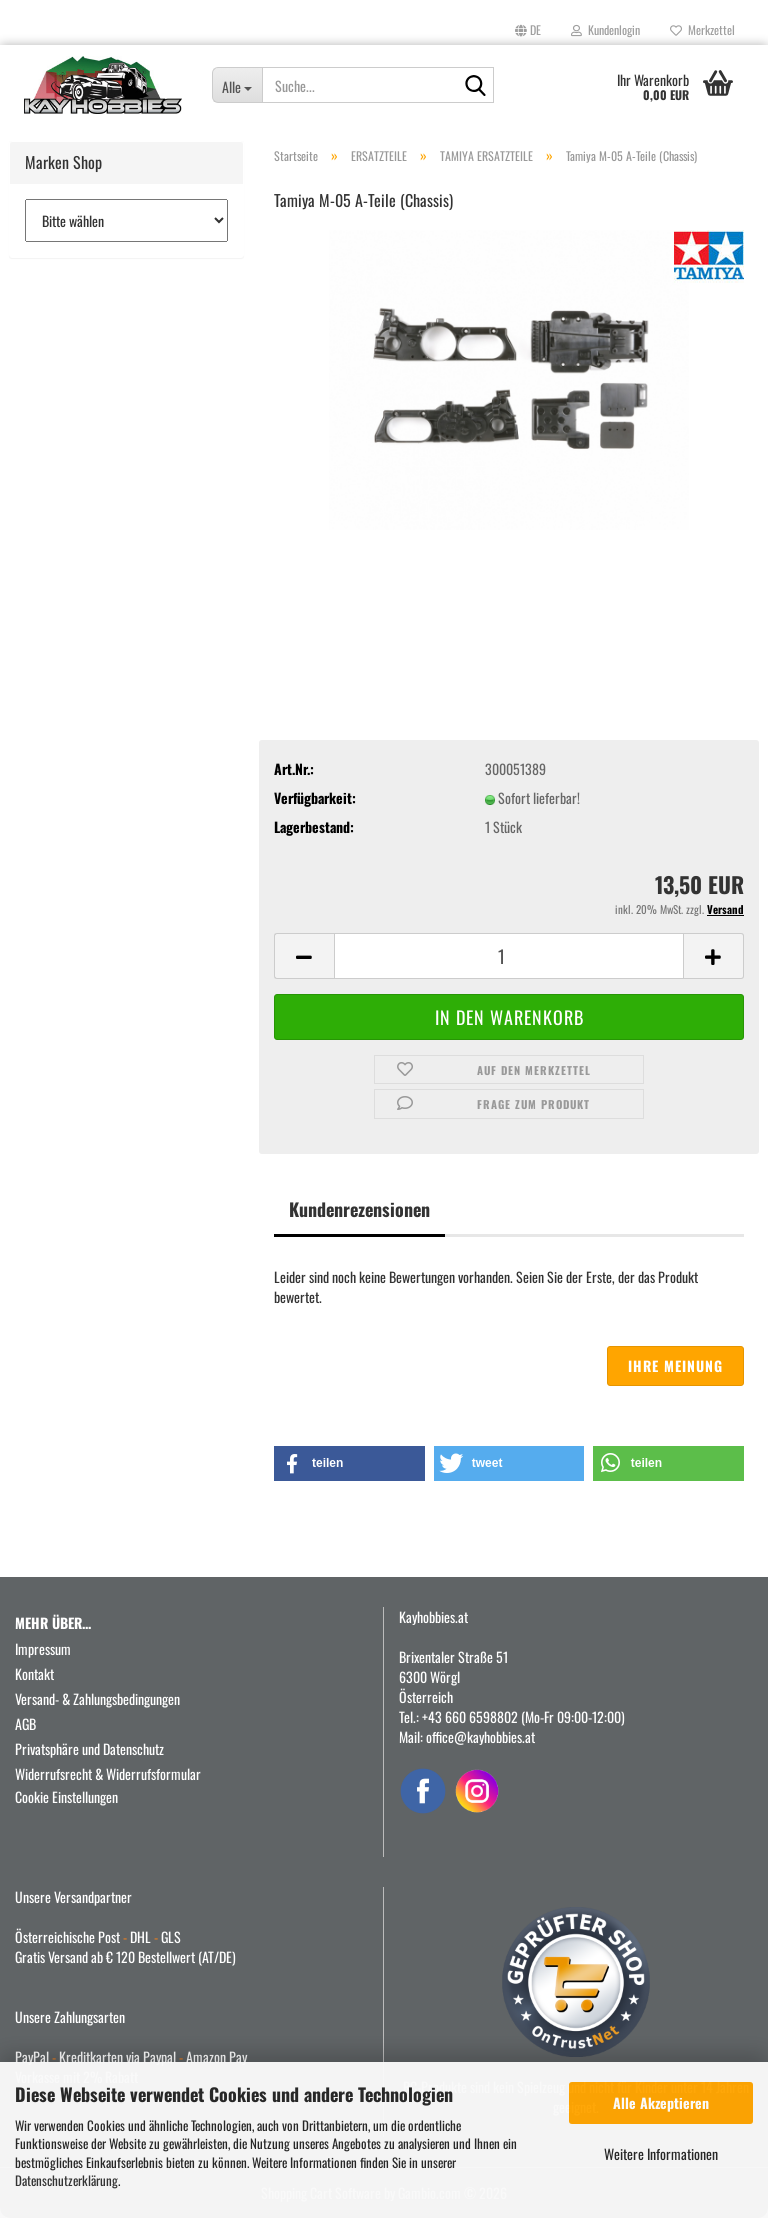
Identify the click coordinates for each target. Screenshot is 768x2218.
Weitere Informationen (661, 2153)
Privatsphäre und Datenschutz (89, 1748)
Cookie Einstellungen (66, 1796)
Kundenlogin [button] (605, 29)
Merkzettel (702, 29)
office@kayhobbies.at (480, 1736)
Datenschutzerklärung (66, 2180)
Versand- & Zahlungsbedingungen (97, 1698)
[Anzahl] (509, 956)
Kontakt (34, 1673)
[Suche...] (237, 85)
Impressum (43, 1648)
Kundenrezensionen (359, 1209)
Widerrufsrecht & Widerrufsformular (108, 1773)
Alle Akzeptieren (661, 2102)
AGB (25, 1723)
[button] (528, 30)
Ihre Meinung (675, 1365)
